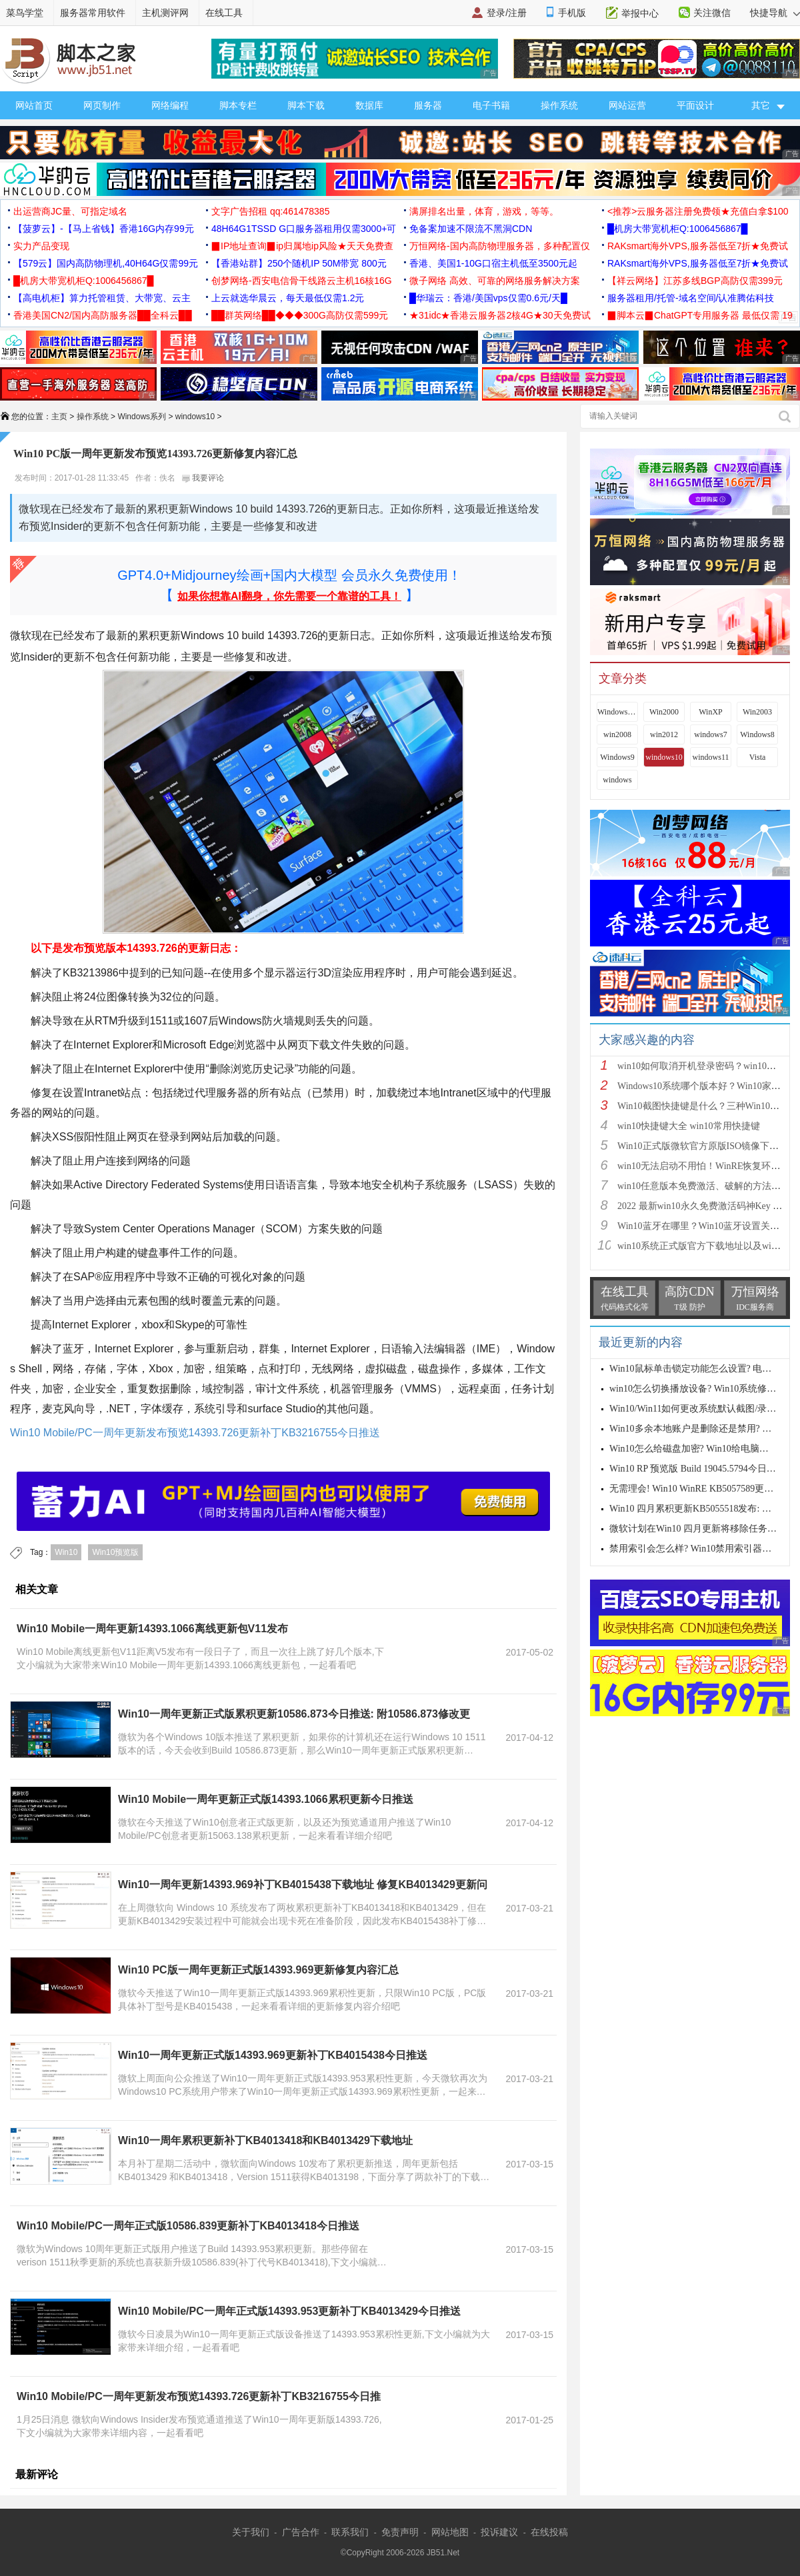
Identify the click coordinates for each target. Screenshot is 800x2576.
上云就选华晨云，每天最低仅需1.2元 (287, 298)
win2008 (617, 734)
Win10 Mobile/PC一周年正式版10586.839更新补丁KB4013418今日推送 (188, 2225)
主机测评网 (165, 12)
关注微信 (712, 12)
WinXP (711, 711)
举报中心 (640, 13)
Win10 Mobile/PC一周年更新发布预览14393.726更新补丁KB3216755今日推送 (195, 1432)
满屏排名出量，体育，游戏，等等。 (484, 211)
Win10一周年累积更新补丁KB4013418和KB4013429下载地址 (265, 2140)
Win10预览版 (115, 1552)
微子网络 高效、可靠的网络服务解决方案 (494, 280)
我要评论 (203, 478)
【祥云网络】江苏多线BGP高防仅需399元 (695, 280)
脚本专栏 (238, 105)
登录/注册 (507, 12)
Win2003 (757, 711)
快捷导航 (775, 12)
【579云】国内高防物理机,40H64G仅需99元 (105, 263)
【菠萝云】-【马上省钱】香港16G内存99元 (103, 228)
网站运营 (627, 105)
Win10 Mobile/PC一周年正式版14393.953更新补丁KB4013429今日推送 (289, 2311)
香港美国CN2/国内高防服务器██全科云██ (102, 315)
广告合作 (300, 2532)
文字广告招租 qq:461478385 (270, 211)
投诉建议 (499, 2532)
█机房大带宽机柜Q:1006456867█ (677, 228)
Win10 (66, 1552)
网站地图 (450, 2532)
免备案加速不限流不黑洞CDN (470, 228)
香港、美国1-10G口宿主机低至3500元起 (493, 263)
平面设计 (695, 105)
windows (617, 779)
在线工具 (224, 12)
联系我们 (350, 2532)
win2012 (664, 734)
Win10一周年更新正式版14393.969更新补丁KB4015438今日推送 (272, 2055)
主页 (59, 416)
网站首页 (34, 105)
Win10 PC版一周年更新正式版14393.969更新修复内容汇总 (258, 1969)
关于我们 (250, 2532)
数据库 (369, 105)
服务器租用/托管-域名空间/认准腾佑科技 (690, 298)
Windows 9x (617, 711)
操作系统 (559, 105)
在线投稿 (549, 2532)
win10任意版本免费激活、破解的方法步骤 (703, 1186)
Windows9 (617, 757)
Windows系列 (141, 416)
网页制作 (102, 105)
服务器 (428, 105)
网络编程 (170, 105)
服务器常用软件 (92, 12)
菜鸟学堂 (24, 12)
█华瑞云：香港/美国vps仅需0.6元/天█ (488, 298)
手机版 (572, 12)
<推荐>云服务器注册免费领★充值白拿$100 (698, 211)
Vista (757, 757)
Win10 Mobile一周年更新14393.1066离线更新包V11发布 (152, 1628)
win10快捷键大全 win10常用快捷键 (688, 1126)
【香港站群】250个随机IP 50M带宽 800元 (299, 263)
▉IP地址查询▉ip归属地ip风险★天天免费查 (302, 246)
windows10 (195, 416)
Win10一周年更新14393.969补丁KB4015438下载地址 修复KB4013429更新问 (302, 1884)
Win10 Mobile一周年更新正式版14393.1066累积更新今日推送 (265, 1799)
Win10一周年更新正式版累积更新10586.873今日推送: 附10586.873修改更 (294, 1714)
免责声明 (400, 2532)
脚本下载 (306, 105)
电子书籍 (491, 105)
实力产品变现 (41, 246)
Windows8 (757, 734)
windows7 (710, 734)
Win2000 (664, 711)
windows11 (711, 757)
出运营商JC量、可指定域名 (70, 211)
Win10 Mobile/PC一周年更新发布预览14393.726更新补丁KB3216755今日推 (199, 2396)
